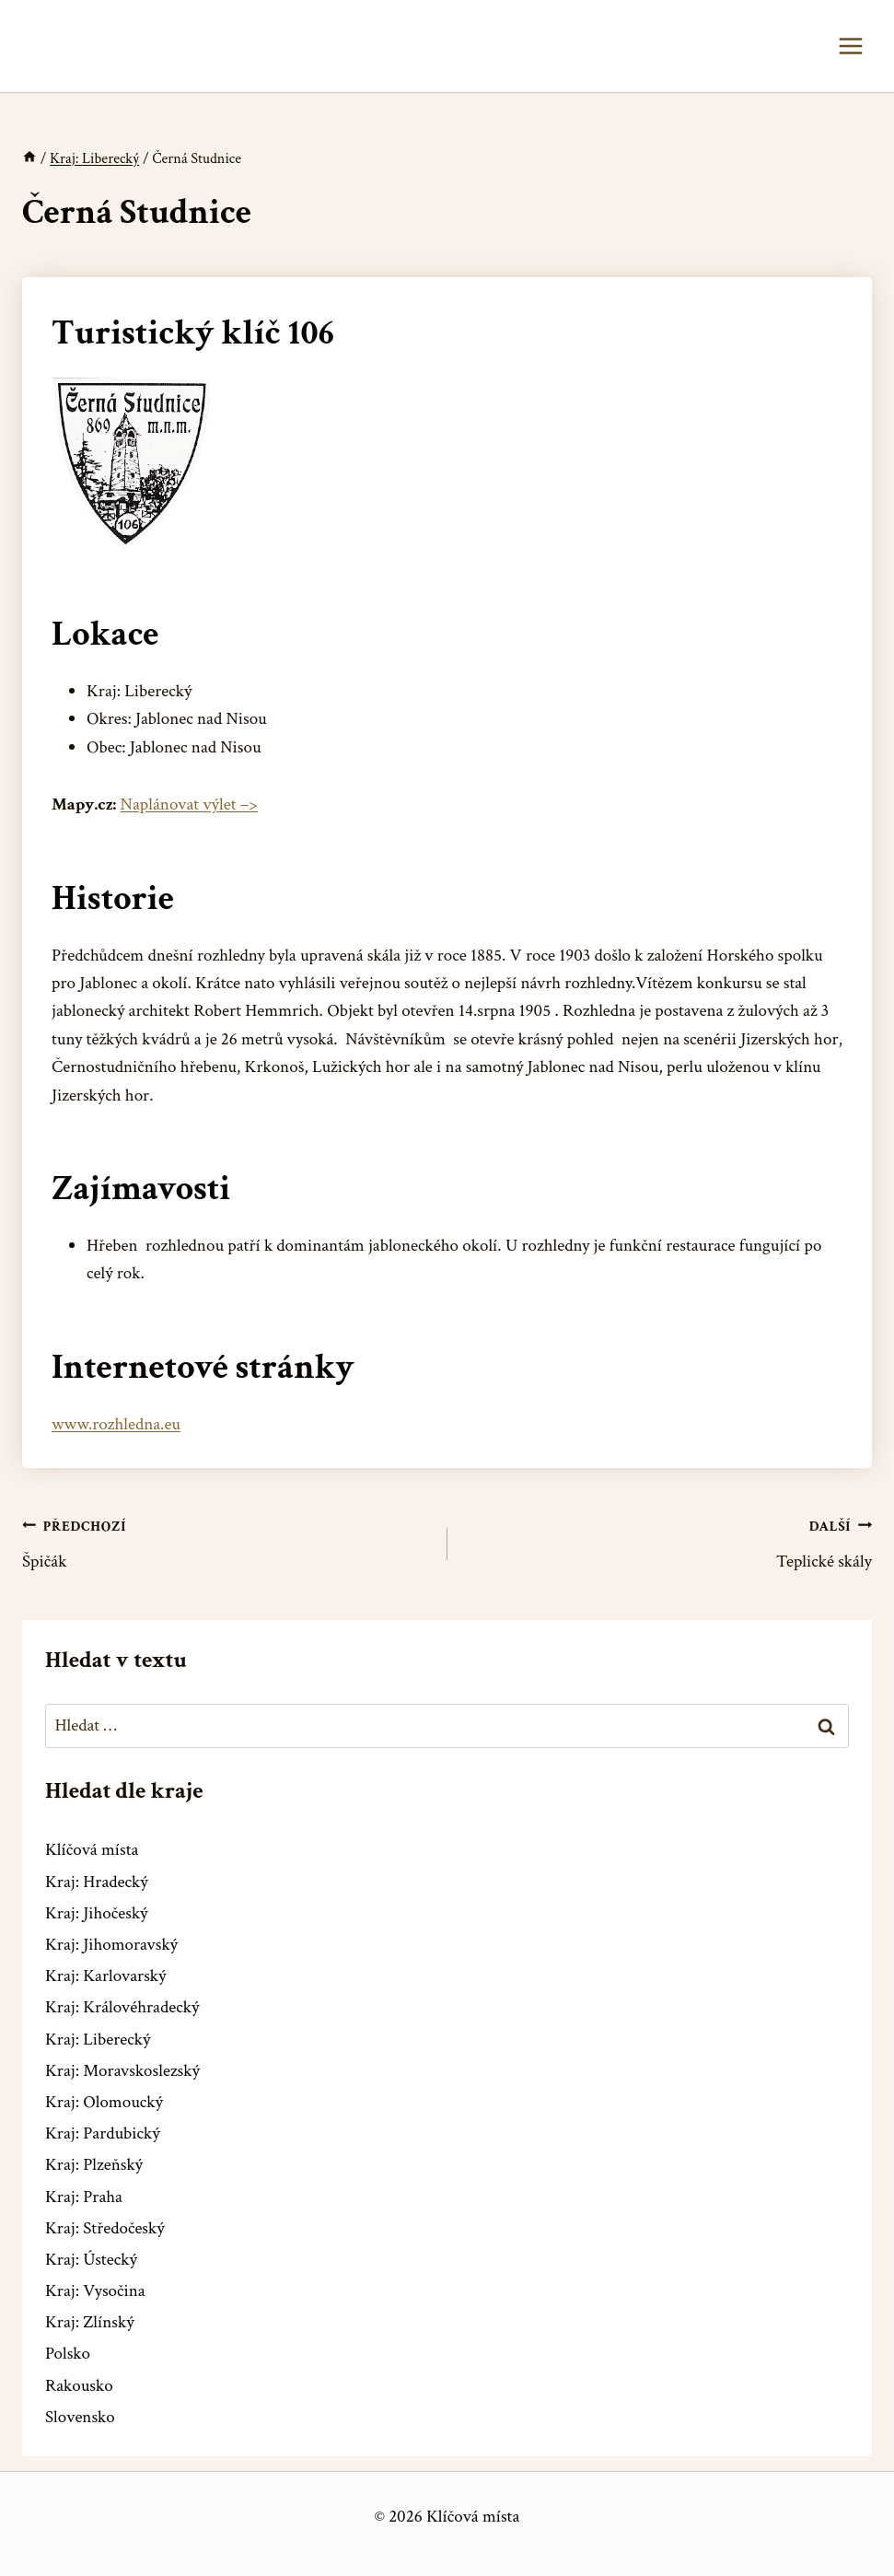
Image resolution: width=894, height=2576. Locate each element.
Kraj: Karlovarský (105, 1975)
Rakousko (79, 2385)
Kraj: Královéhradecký (122, 2007)
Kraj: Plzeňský (94, 2164)
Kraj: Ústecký (91, 2259)
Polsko (67, 2353)
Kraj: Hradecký (96, 1882)
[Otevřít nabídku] (850, 45)
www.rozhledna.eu (116, 1424)
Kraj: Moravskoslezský (122, 2070)
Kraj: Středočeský (105, 2228)
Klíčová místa (91, 1849)
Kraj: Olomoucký (104, 2102)
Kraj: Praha (83, 2197)
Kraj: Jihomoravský (111, 1944)
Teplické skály (669, 1543)
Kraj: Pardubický (102, 2133)
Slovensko (80, 2417)
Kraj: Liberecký (97, 2039)
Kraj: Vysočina (95, 2290)
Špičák (226, 1543)
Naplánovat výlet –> (189, 804)
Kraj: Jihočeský (96, 1913)
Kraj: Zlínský (89, 2322)
